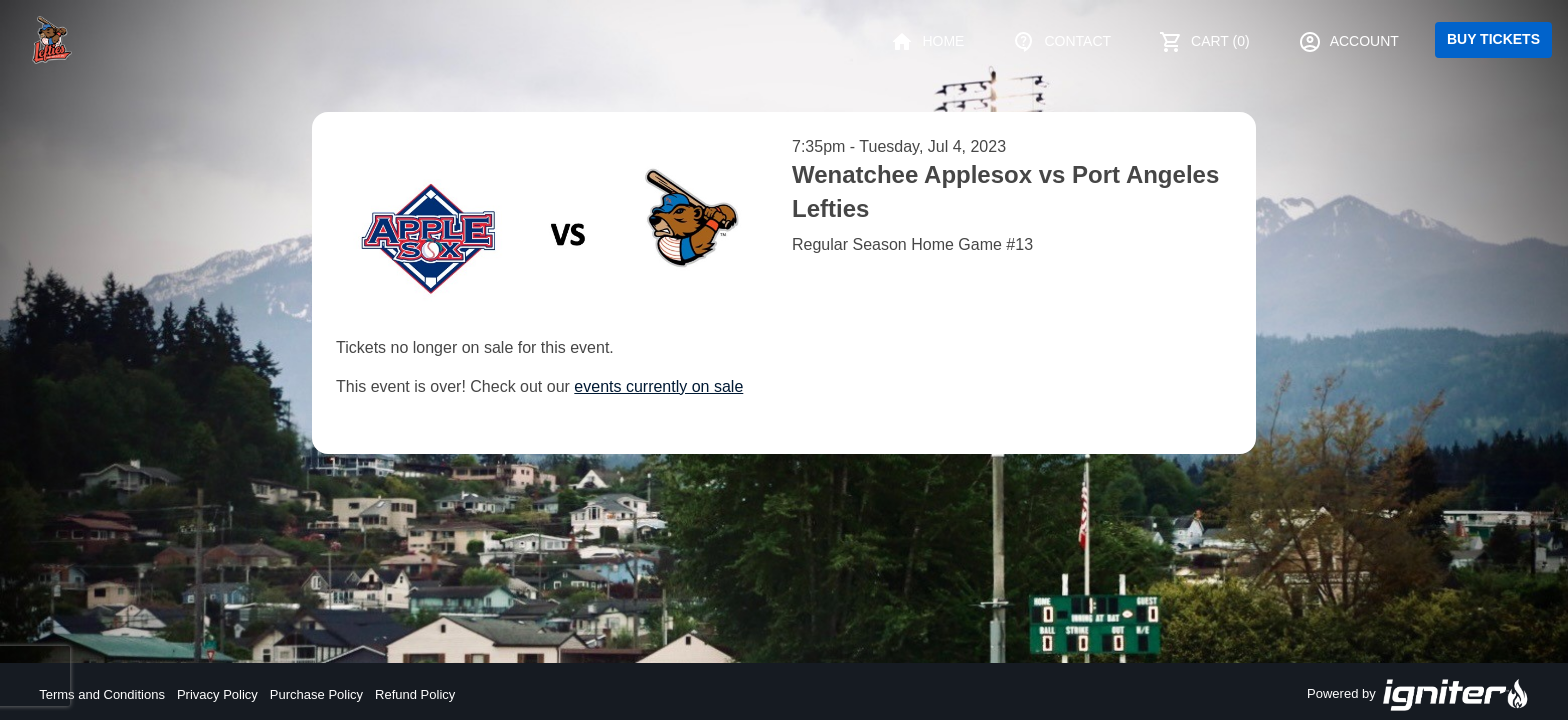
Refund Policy (415, 694)
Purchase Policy (316, 694)
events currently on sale (658, 386)
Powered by (1418, 695)
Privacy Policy (217, 694)
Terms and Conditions (102, 694)
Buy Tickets (1493, 39)
